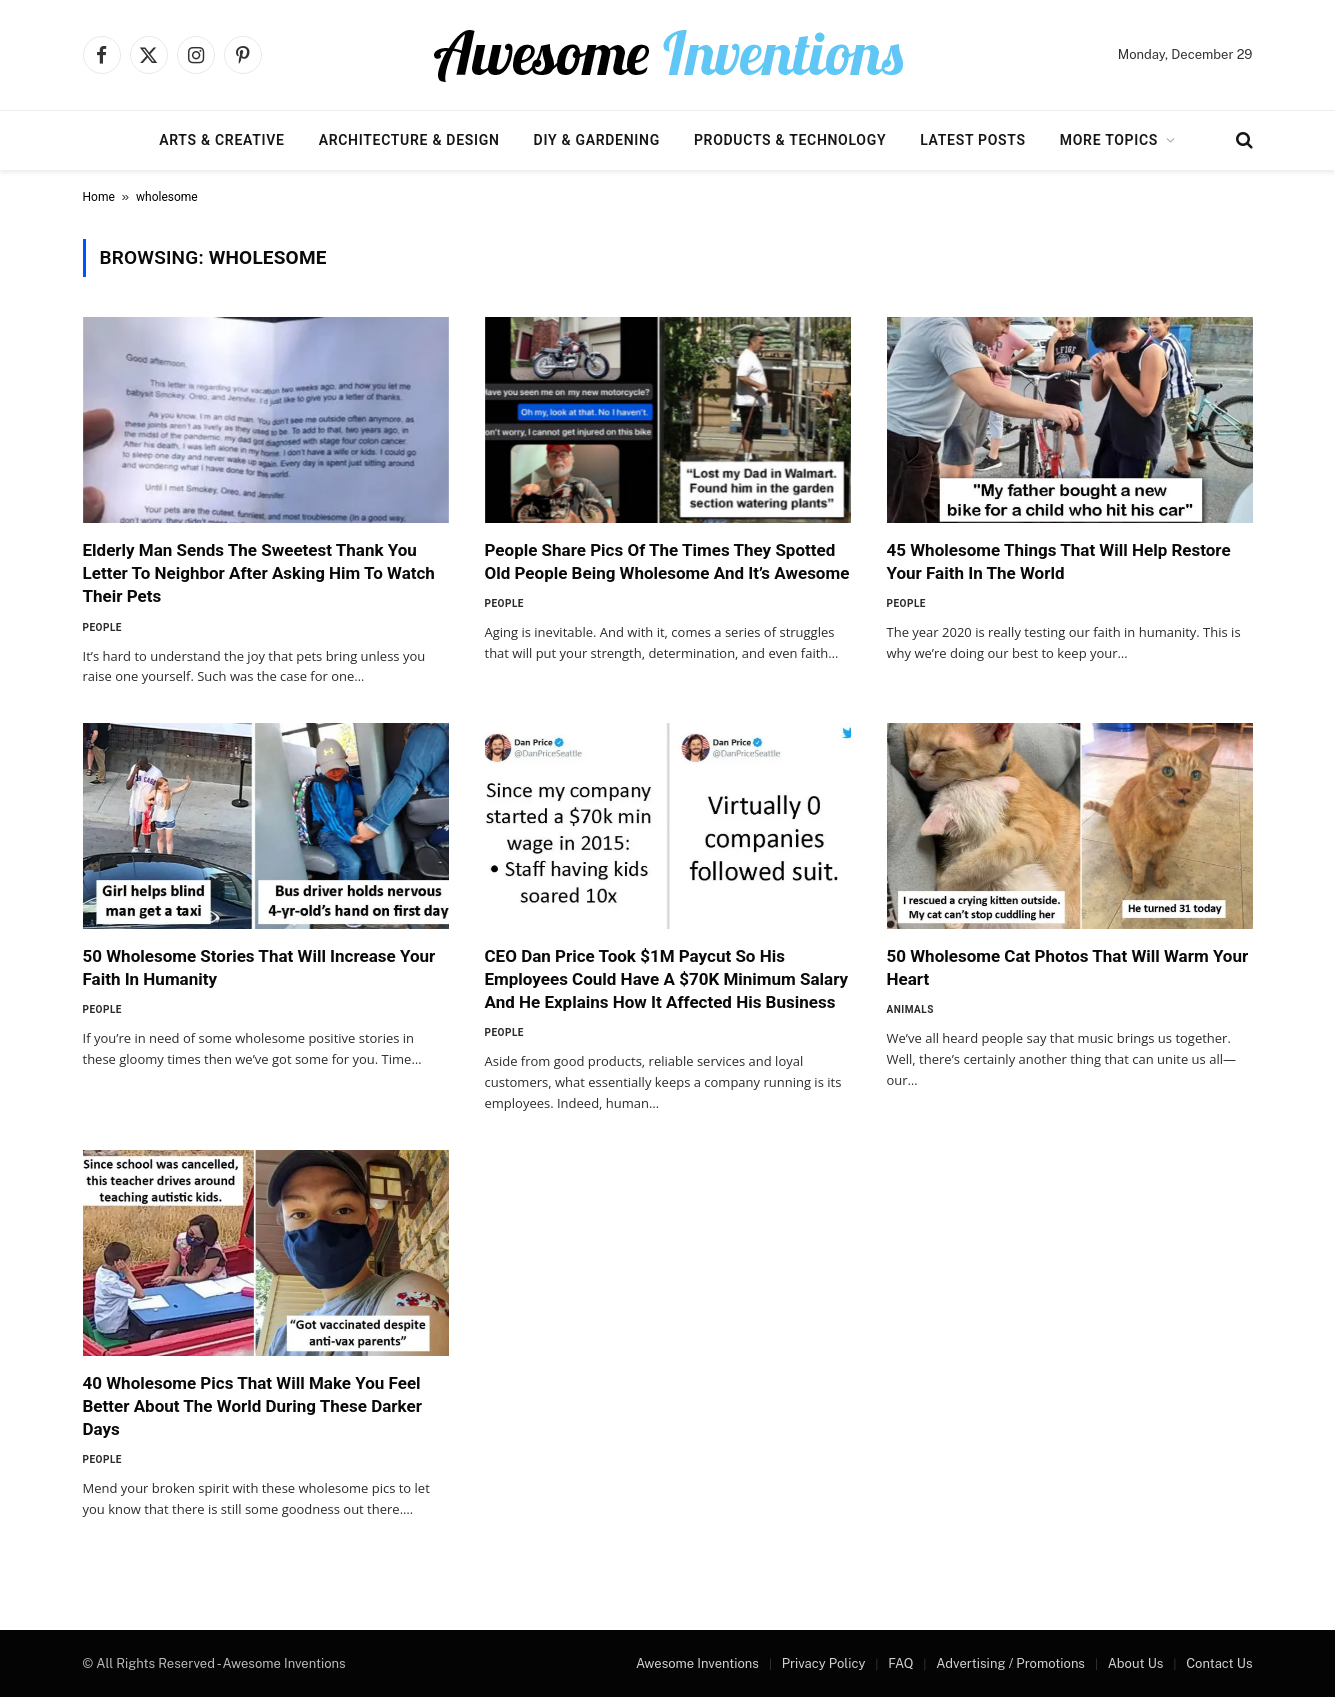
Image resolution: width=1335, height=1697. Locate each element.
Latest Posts (973, 140)
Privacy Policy (824, 1663)
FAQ (900, 1663)
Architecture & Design (409, 140)
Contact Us (1219, 1663)
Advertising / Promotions (1010, 1663)
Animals (910, 1009)
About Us (1136, 1663)
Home (99, 197)
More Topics (1109, 140)
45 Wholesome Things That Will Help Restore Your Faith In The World (1059, 561)
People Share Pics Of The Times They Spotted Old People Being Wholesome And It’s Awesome (667, 561)
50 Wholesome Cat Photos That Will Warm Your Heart (1068, 967)
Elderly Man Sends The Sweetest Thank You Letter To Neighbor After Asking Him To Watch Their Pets (259, 573)
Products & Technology (790, 140)
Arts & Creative (221, 140)
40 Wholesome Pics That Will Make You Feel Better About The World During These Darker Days (252, 1406)
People (102, 627)
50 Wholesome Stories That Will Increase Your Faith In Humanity (259, 967)
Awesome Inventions (697, 1663)
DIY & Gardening (597, 140)
